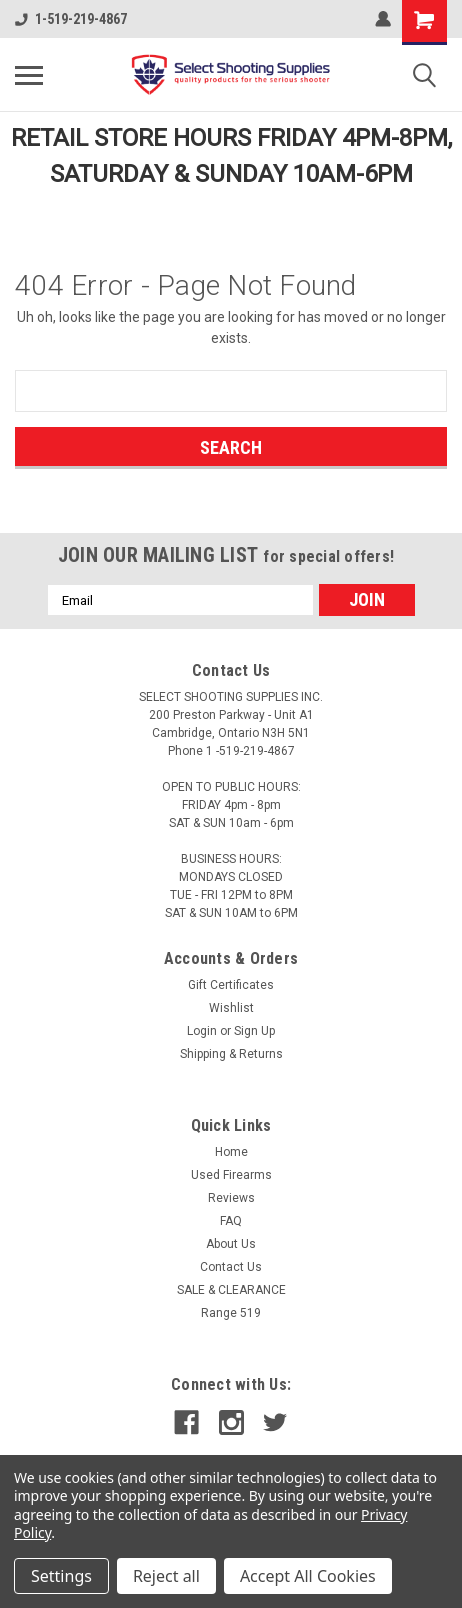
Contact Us (231, 1267)
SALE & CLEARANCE (231, 1290)
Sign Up (254, 1031)
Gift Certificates (231, 985)
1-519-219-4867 (71, 19)
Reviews (231, 1198)
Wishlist (231, 1008)
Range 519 (231, 1313)
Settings (61, 1576)
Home (231, 1152)
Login (202, 1031)
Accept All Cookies (308, 1576)
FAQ (231, 1221)
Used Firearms (231, 1175)
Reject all (166, 1576)
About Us (231, 1244)
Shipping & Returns (231, 1054)
